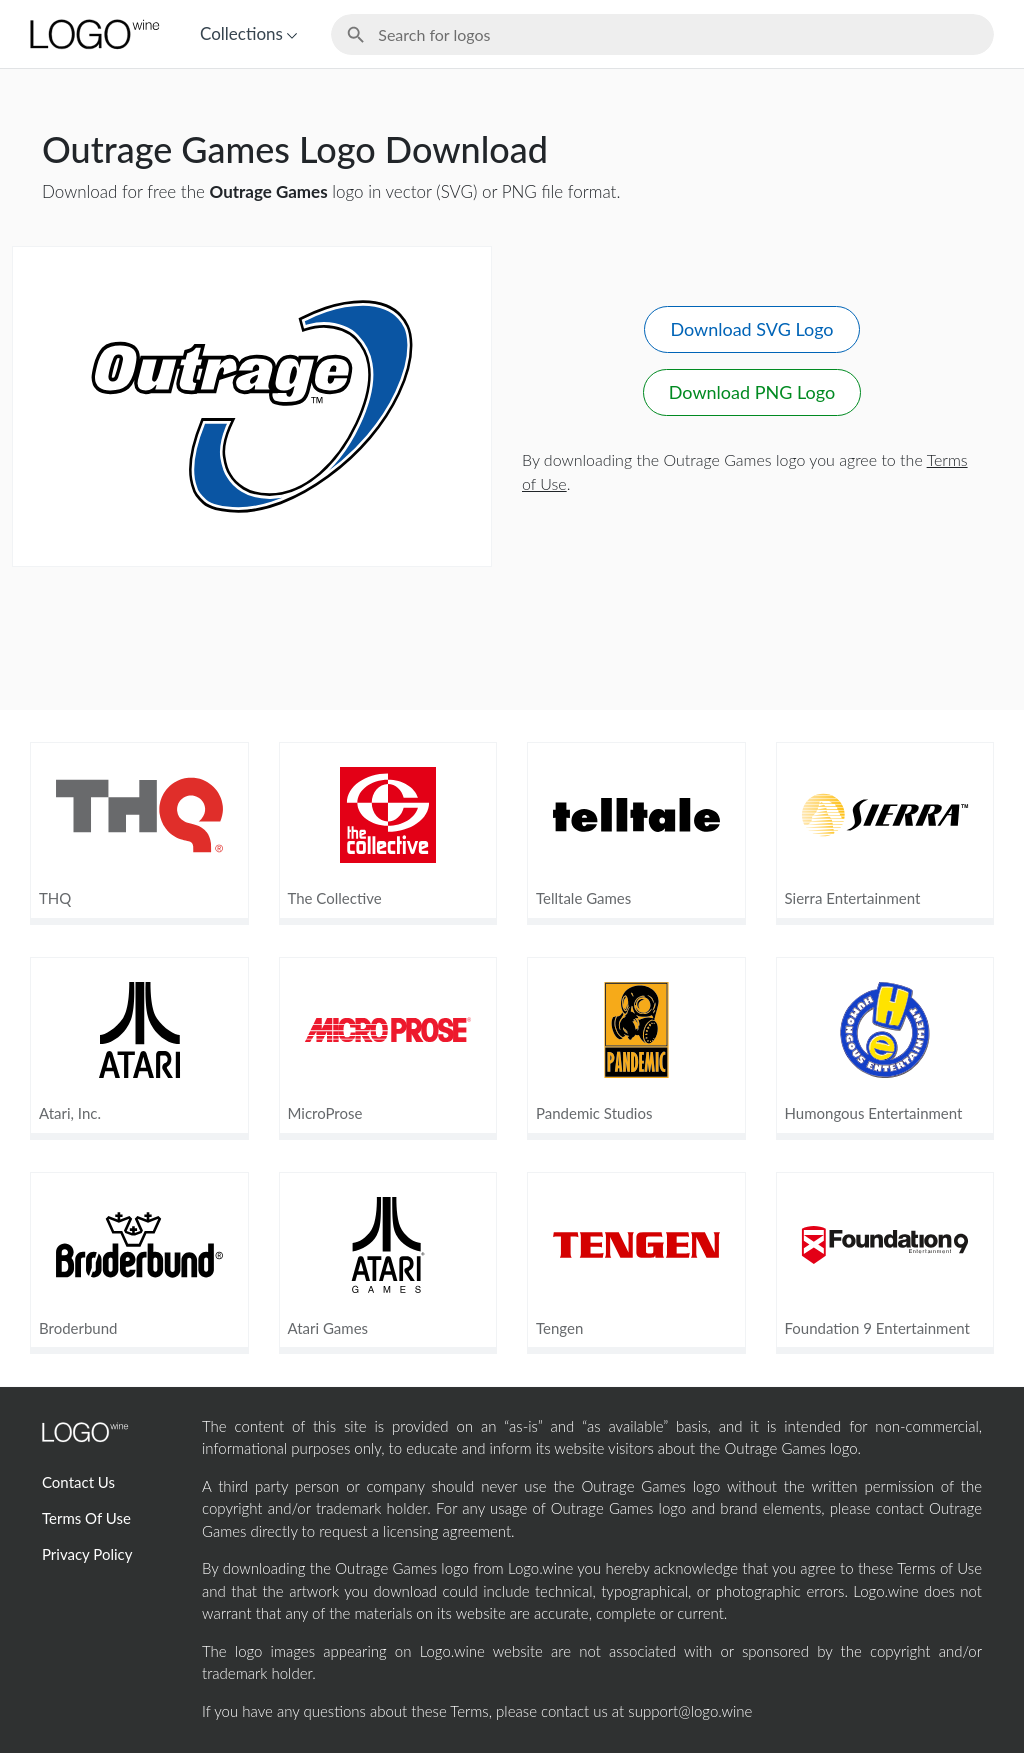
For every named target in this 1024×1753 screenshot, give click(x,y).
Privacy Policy (87, 1554)
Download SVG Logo (751, 329)
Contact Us (78, 1482)
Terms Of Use (86, 1518)
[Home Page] (93, 34)
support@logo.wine (690, 1711)
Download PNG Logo (752, 392)
